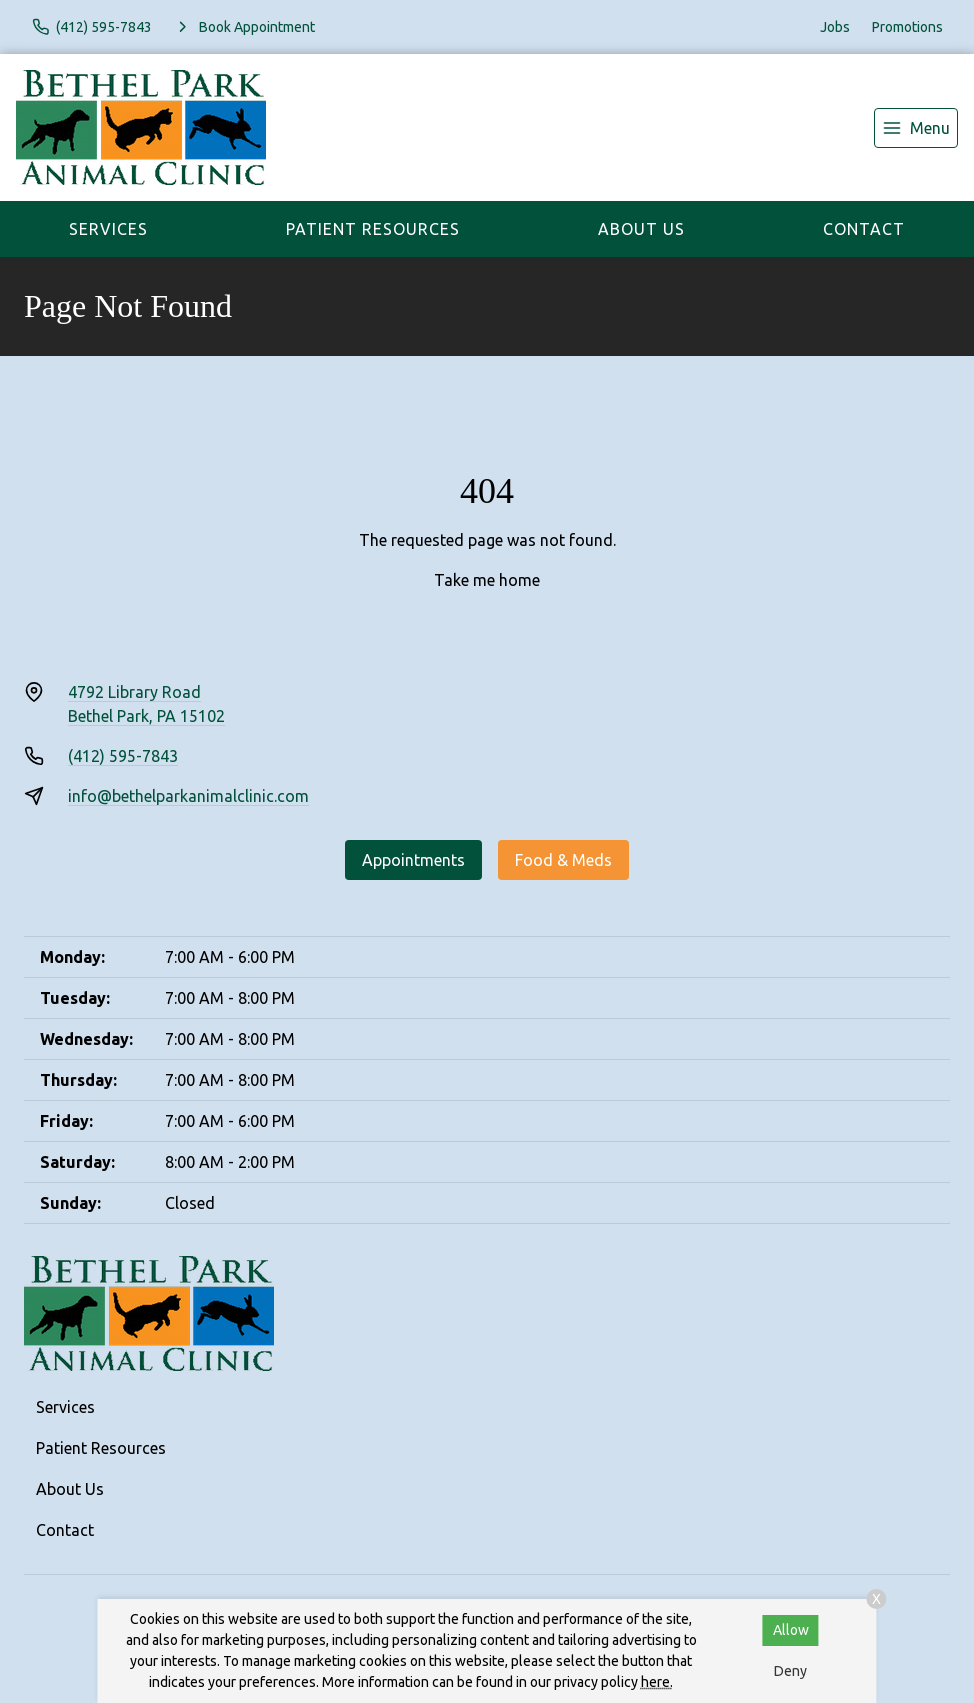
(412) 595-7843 (123, 756)
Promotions (907, 27)
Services (108, 229)
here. (657, 1682)
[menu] (916, 128)
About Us (641, 229)
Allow (791, 1630)
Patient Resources (373, 229)
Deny (790, 1671)
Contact (864, 229)
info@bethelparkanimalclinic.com (188, 796)
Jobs (835, 27)
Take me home (487, 580)
